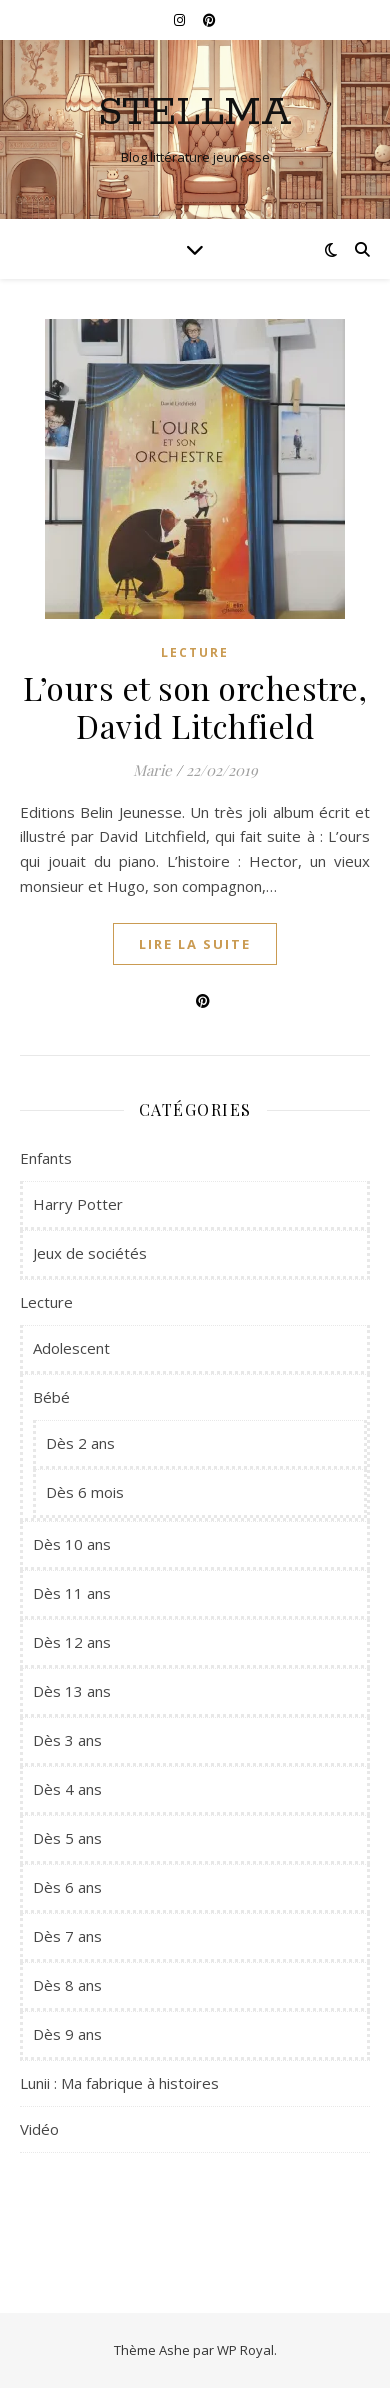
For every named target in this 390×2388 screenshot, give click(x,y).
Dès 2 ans (80, 1443)
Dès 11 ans (72, 1593)
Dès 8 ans (67, 1985)
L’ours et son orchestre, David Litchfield (195, 706)
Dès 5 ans (67, 1838)
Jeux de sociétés (90, 1253)
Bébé (51, 1397)
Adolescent (71, 1348)
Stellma (195, 112)
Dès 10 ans (72, 1544)
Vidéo (39, 2129)
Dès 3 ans (67, 1740)
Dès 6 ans (67, 1887)
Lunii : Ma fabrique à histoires (119, 2083)
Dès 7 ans (67, 1936)
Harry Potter (78, 1204)
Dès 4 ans (67, 1789)
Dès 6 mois (85, 1492)
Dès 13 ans (72, 1691)
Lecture (195, 652)
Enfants (46, 1158)
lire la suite (195, 944)
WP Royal (245, 2350)
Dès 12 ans (72, 1642)
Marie (152, 770)
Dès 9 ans (67, 2034)
